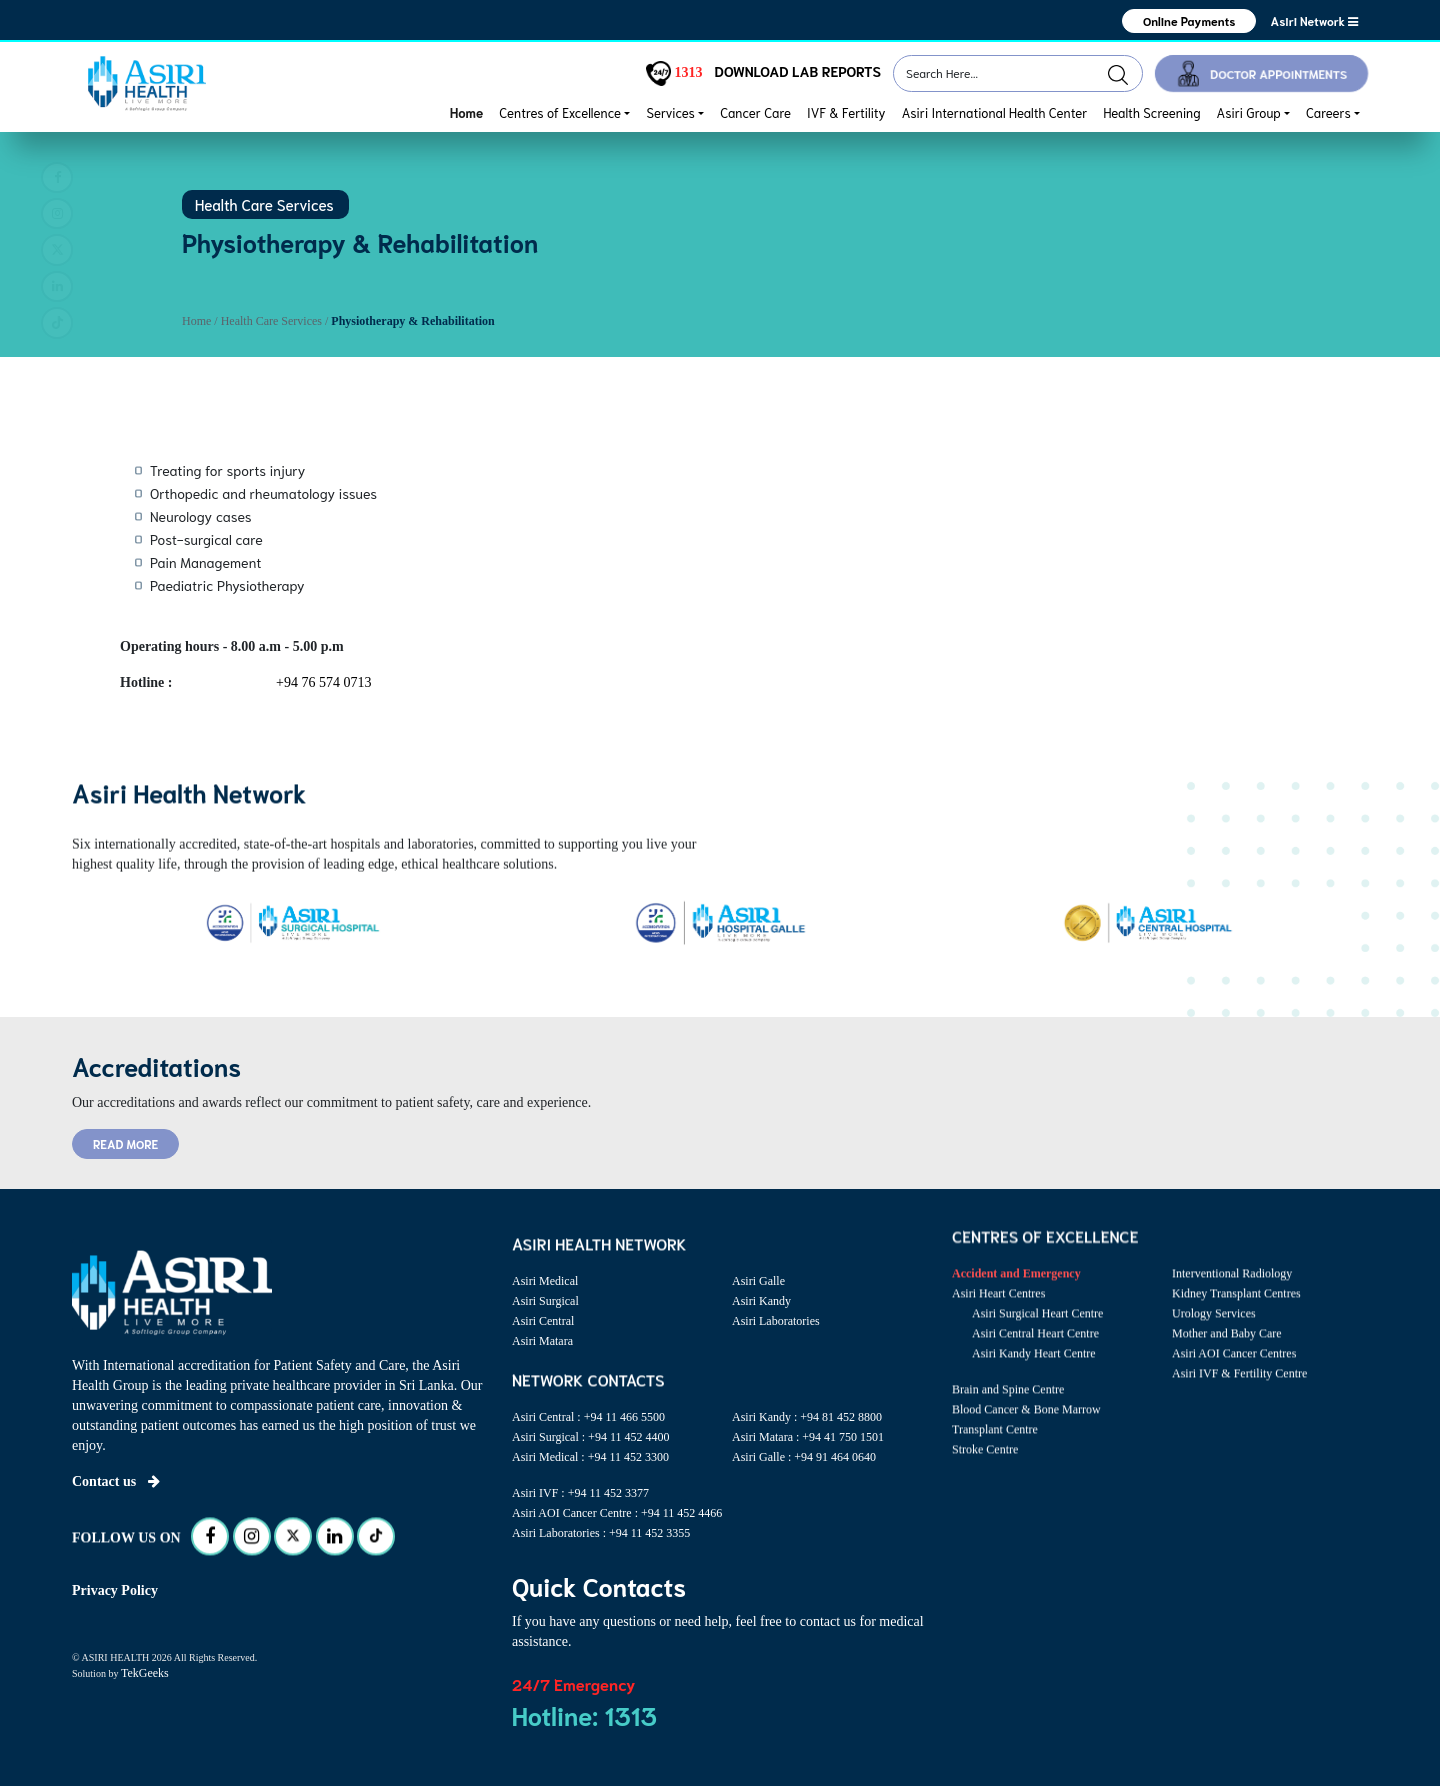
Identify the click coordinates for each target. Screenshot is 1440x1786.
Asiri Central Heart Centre (1035, 1356)
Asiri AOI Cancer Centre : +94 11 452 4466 (617, 1513)
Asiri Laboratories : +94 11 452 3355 (601, 1533)
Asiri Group (1249, 112)
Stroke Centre (985, 1472)
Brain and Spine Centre (1008, 1412)
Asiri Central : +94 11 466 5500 (588, 1417)
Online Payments (1189, 20)
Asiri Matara (542, 1341)
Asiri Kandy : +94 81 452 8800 (807, 1417)
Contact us (116, 1481)
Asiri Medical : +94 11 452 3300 (590, 1457)
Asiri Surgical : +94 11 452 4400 (590, 1437)
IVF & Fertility (846, 112)
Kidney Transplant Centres (1236, 1316)
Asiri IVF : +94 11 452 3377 (580, 1493)
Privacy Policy (115, 1590)
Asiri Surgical (545, 1301)
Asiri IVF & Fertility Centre (1239, 1396)
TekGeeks (145, 1673)
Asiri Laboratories (776, 1321)
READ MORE (125, 1143)
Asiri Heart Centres (998, 1316)
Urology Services (1214, 1336)
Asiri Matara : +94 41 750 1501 (808, 1437)
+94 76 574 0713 (323, 682)
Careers (1328, 112)
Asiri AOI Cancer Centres (1234, 1376)
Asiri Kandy (761, 1301)
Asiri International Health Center (995, 112)
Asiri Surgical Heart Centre (1037, 1336)
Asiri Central (543, 1321)
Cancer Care (755, 112)
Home (466, 112)
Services (670, 112)
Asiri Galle (758, 1281)
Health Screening (1151, 112)
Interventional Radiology (1232, 1296)
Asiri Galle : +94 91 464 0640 (804, 1457)
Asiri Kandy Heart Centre (1034, 1376)
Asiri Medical (545, 1281)
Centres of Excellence (560, 112)
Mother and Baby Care (1227, 1356)
